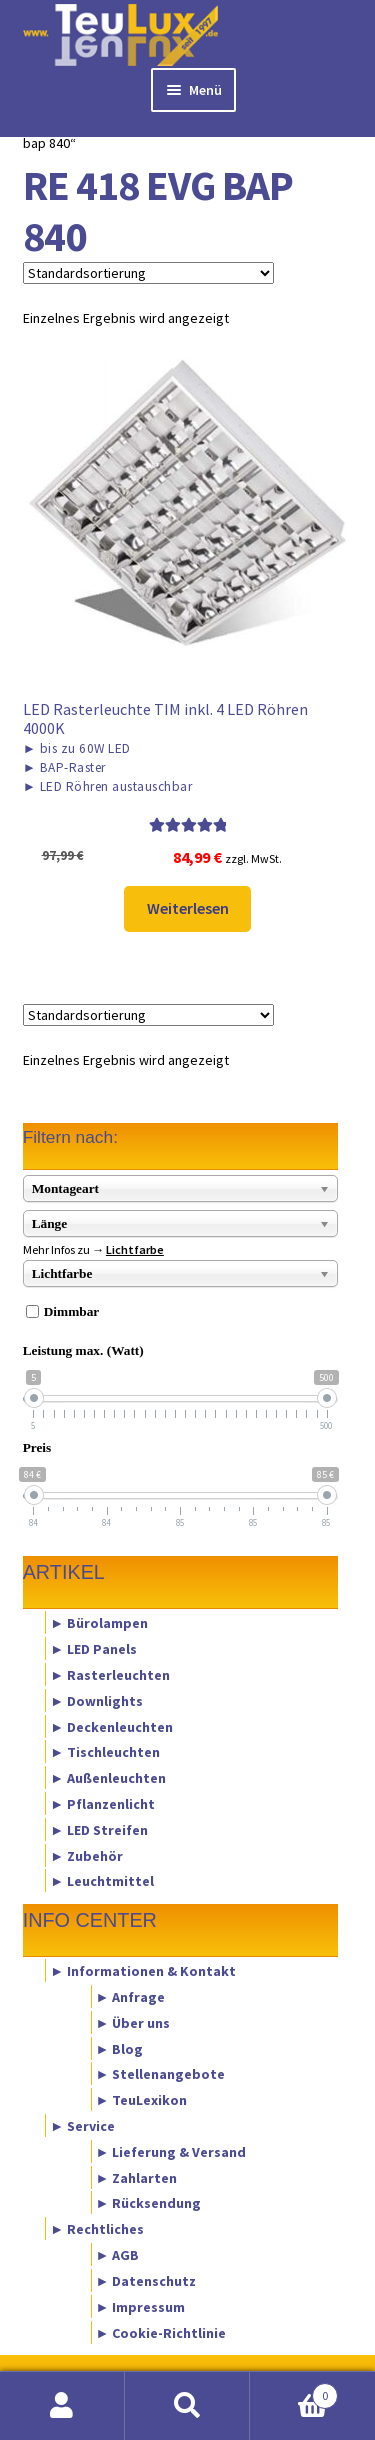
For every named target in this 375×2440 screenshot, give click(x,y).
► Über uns (133, 2022)
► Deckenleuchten (111, 1726)
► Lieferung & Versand (171, 2151)
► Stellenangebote (161, 2074)
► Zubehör (86, 1855)
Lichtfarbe (135, 1249)
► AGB (118, 2255)
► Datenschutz (146, 2280)
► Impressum (141, 2306)
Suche (187, 2406)
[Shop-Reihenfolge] (148, 273)
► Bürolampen (99, 1623)
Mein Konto (62, 2406)
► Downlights (96, 1700)
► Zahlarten (137, 2177)
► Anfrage (131, 1996)
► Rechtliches (97, 2229)
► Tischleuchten (105, 1752)
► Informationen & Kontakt (143, 1971)
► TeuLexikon (142, 2100)
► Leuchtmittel (102, 1881)
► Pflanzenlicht (102, 1804)
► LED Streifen (99, 1829)
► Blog (120, 2048)
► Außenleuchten (108, 1778)
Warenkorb (294, 2391)
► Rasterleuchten (110, 1674)
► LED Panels (93, 1649)
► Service (82, 2126)
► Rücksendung (149, 2203)
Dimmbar (72, 1311)
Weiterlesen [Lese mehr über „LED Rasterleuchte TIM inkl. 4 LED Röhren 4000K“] (188, 908)
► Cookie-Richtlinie (161, 2332)
